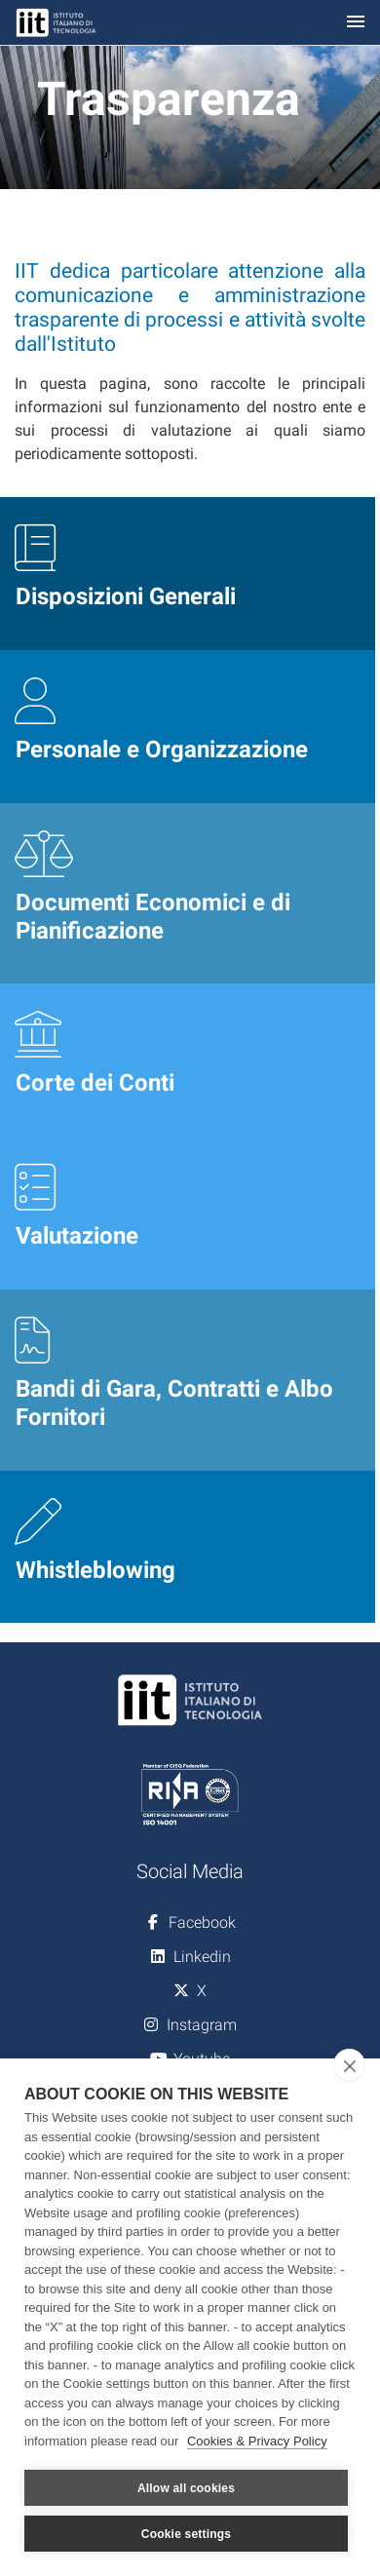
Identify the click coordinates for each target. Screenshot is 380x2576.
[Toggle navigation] (355, 23)
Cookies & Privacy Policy (257, 2441)
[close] (349, 2065)
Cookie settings (186, 2534)
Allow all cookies (186, 2488)
